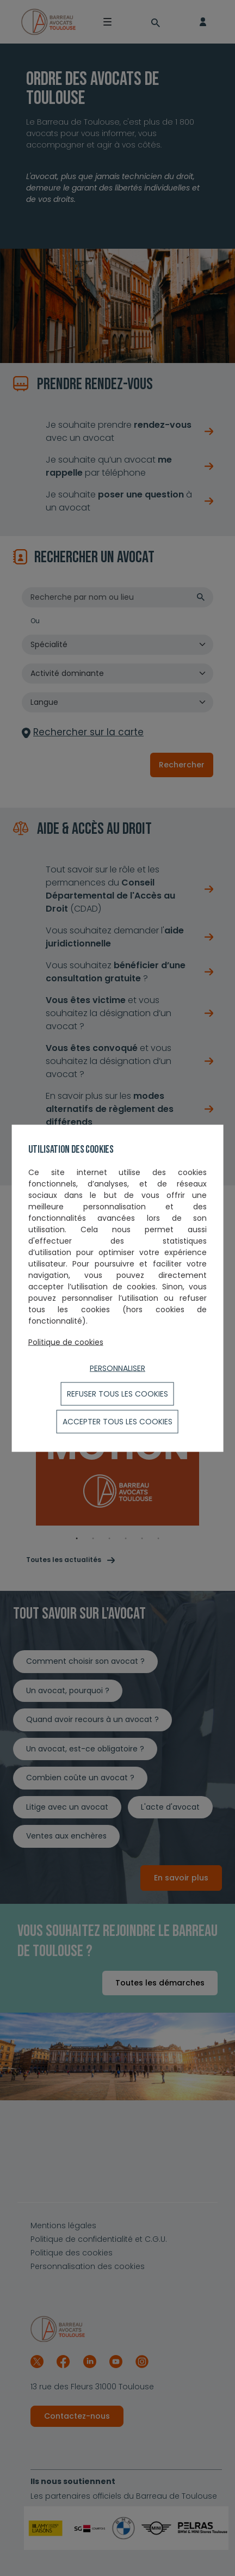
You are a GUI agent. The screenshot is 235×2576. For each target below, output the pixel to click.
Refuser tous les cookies (117, 1393)
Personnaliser (117, 1367)
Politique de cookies (65, 1341)
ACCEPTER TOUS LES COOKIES (117, 1421)
